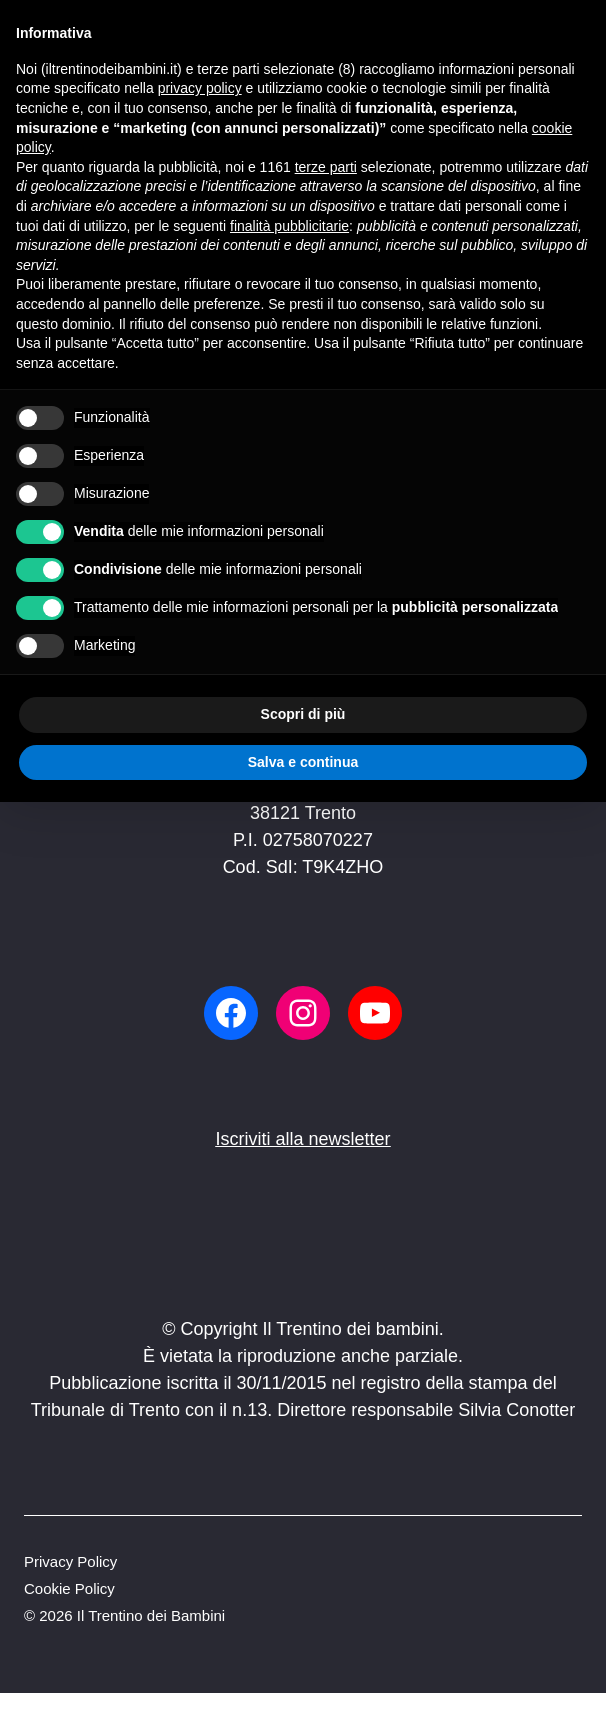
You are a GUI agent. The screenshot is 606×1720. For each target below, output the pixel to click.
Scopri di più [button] (303, 714)
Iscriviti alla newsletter (302, 1139)
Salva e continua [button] (303, 762)
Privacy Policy (70, 1561)
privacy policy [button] (200, 88)
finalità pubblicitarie (289, 226)
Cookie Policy (69, 1588)
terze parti (326, 167)
